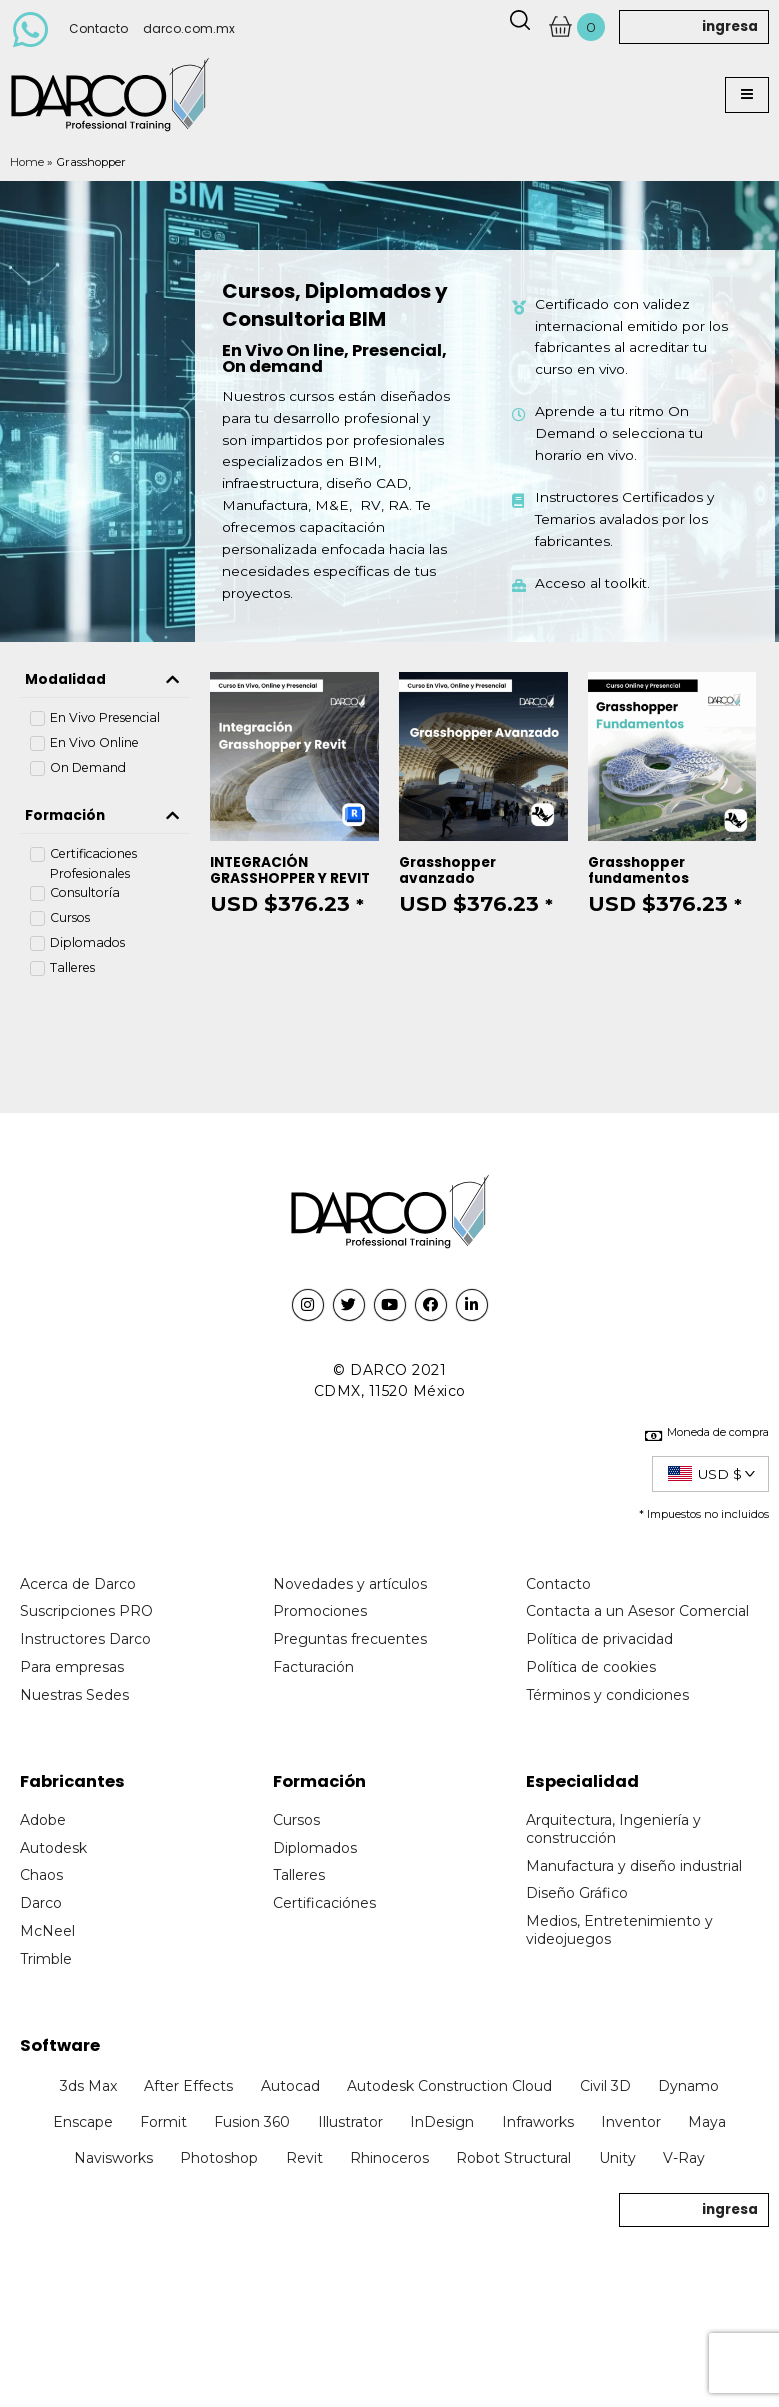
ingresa (730, 26)
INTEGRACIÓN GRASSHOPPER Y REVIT (290, 870)
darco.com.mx (189, 28)
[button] (747, 95)
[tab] (105, 680)
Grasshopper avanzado (447, 870)
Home (27, 162)
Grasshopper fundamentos (638, 870)
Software (60, 2045)
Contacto (98, 28)
